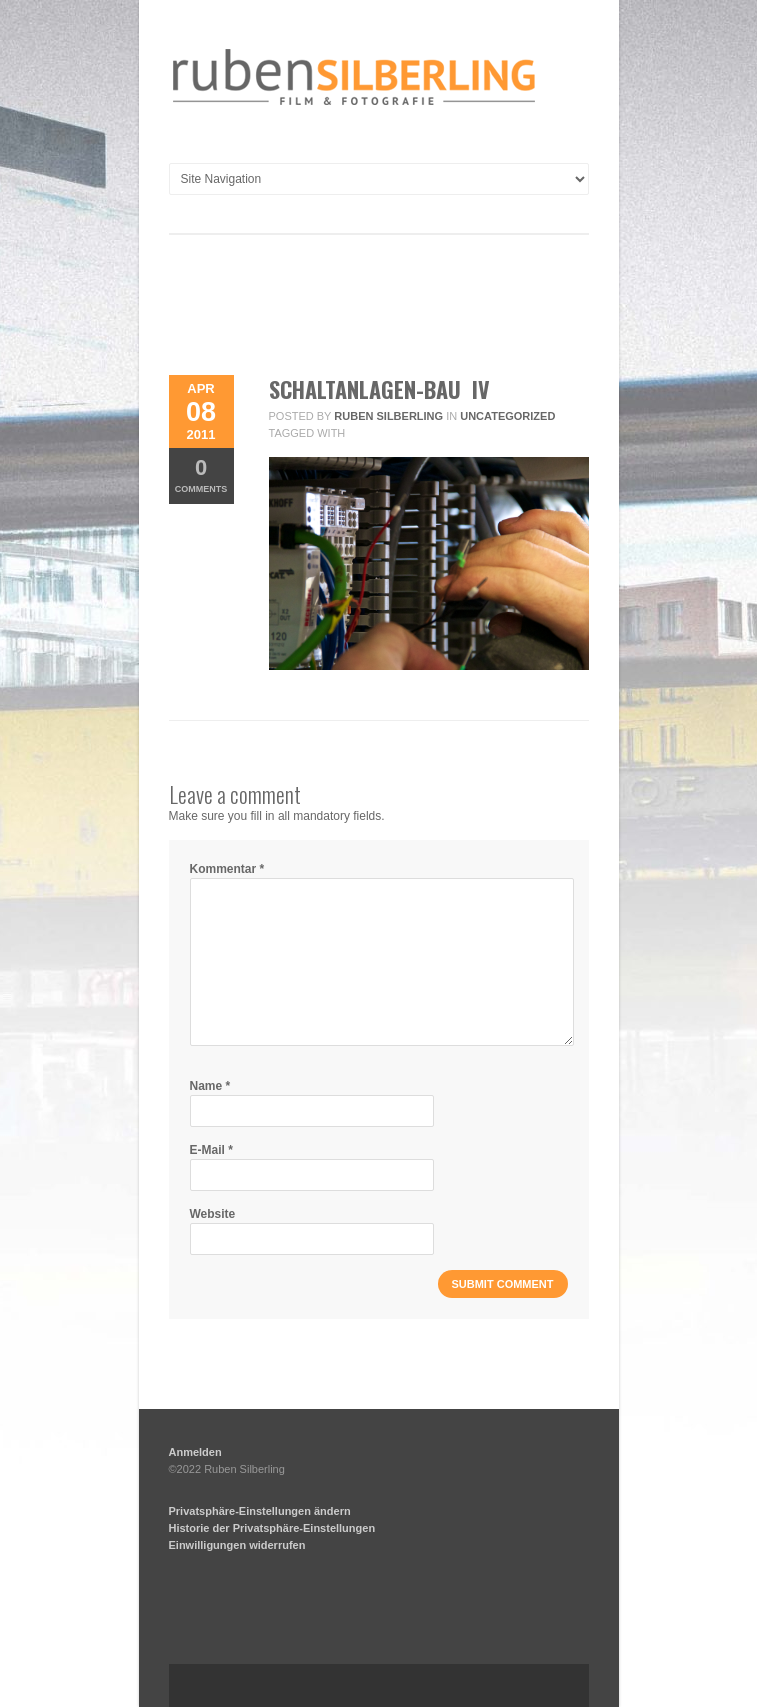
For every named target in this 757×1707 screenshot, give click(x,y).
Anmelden (195, 1452)
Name (210, 1086)
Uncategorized (507, 416)
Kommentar (227, 869)
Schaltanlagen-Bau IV (379, 389)
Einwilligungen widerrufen (237, 1545)
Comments (201, 474)
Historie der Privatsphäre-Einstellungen (272, 1528)
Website (213, 1214)
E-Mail (211, 1150)
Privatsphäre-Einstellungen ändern (260, 1511)
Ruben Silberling (388, 416)
